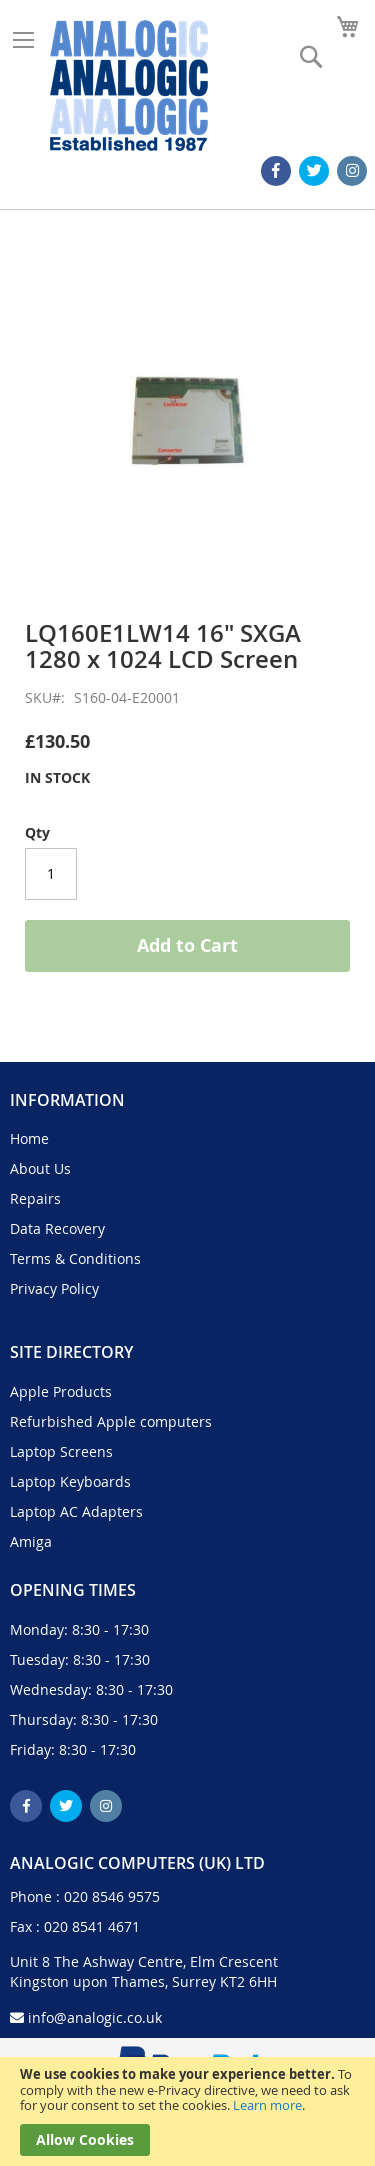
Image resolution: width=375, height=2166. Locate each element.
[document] (187, 2111)
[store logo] (129, 85)
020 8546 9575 (112, 1896)
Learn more (267, 2105)
